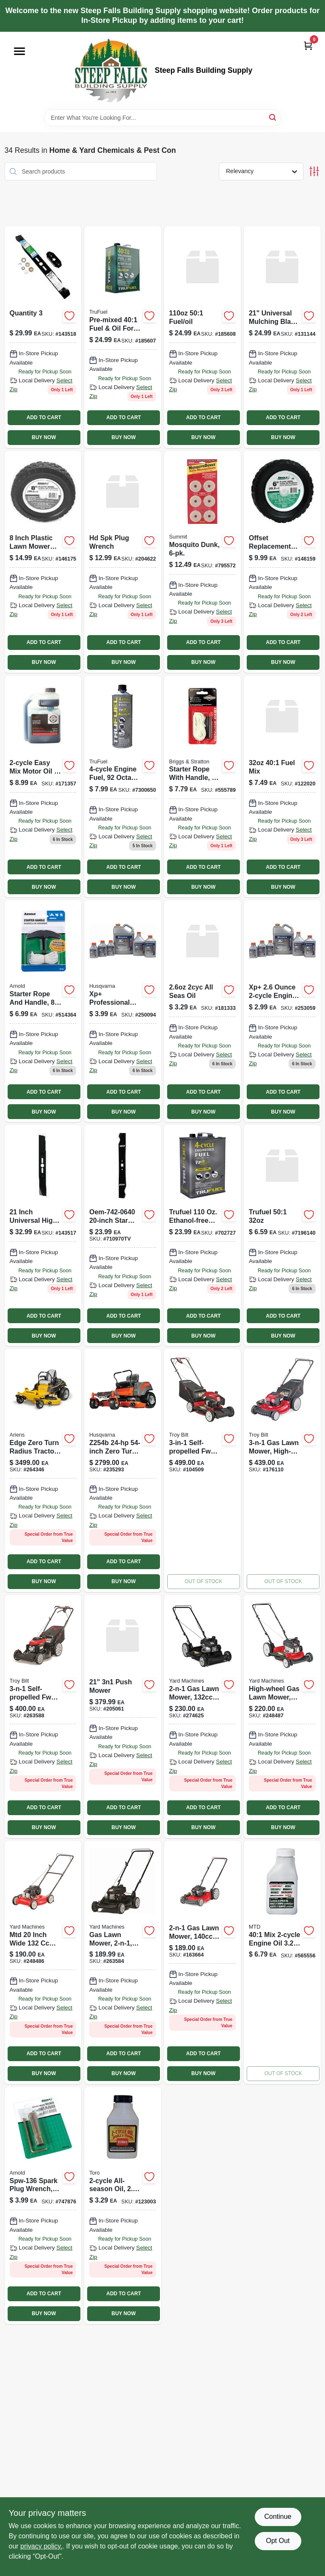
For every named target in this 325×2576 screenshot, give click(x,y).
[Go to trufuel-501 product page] (282, 1235)
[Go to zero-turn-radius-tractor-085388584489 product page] (122, 1470)
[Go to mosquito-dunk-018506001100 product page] (202, 562)
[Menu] (19, 51)
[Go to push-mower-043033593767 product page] (202, 1716)
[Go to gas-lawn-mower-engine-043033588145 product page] (122, 1962)
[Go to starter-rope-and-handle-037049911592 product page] (43, 1011)
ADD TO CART (44, 417)
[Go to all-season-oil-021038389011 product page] (202, 1011)
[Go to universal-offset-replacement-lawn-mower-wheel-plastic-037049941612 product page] (282, 562)
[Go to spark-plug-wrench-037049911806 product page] (43, 2205)
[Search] (273, 117)
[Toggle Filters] (314, 171)
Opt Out (277, 2540)
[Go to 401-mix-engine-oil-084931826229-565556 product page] (282, 1962)
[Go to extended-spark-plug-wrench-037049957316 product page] (122, 562)
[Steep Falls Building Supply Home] (111, 70)
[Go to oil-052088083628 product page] (122, 2205)
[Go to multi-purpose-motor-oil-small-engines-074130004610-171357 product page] (43, 787)
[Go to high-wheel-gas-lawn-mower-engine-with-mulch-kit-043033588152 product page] (282, 1716)
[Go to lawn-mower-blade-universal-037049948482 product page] (43, 337)
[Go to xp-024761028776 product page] (282, 1011)
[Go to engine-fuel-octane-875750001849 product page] (122, 787)
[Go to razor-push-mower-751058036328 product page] (122, 1716)
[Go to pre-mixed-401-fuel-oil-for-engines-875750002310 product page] (122, 337)
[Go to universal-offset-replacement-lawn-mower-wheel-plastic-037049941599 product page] (43, 562)
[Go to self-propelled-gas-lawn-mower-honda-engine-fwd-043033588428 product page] (43, 1716)
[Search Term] (162, 117)
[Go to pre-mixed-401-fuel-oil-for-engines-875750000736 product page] (282, 787)
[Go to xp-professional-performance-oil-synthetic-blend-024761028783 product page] (122, 1011)
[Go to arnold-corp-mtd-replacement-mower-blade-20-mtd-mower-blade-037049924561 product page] (122, 1235)
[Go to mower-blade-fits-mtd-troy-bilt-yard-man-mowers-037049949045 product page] (282, 337)
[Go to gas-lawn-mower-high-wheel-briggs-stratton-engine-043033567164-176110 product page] (282, 1470)
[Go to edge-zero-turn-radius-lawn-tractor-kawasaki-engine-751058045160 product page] (43, 1470)
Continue (277, 2516)
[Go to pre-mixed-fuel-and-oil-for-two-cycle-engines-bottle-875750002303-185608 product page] (202, 337)
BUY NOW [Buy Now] (44, 437)
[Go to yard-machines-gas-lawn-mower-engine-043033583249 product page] (43, 1962)
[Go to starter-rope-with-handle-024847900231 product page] (202, 787)
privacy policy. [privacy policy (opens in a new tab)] (41, 2546)
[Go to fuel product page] (202, 1235)
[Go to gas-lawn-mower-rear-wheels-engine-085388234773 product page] (202, 1962)
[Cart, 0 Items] (308, 45)
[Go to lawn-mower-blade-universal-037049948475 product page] (43, 1235)
